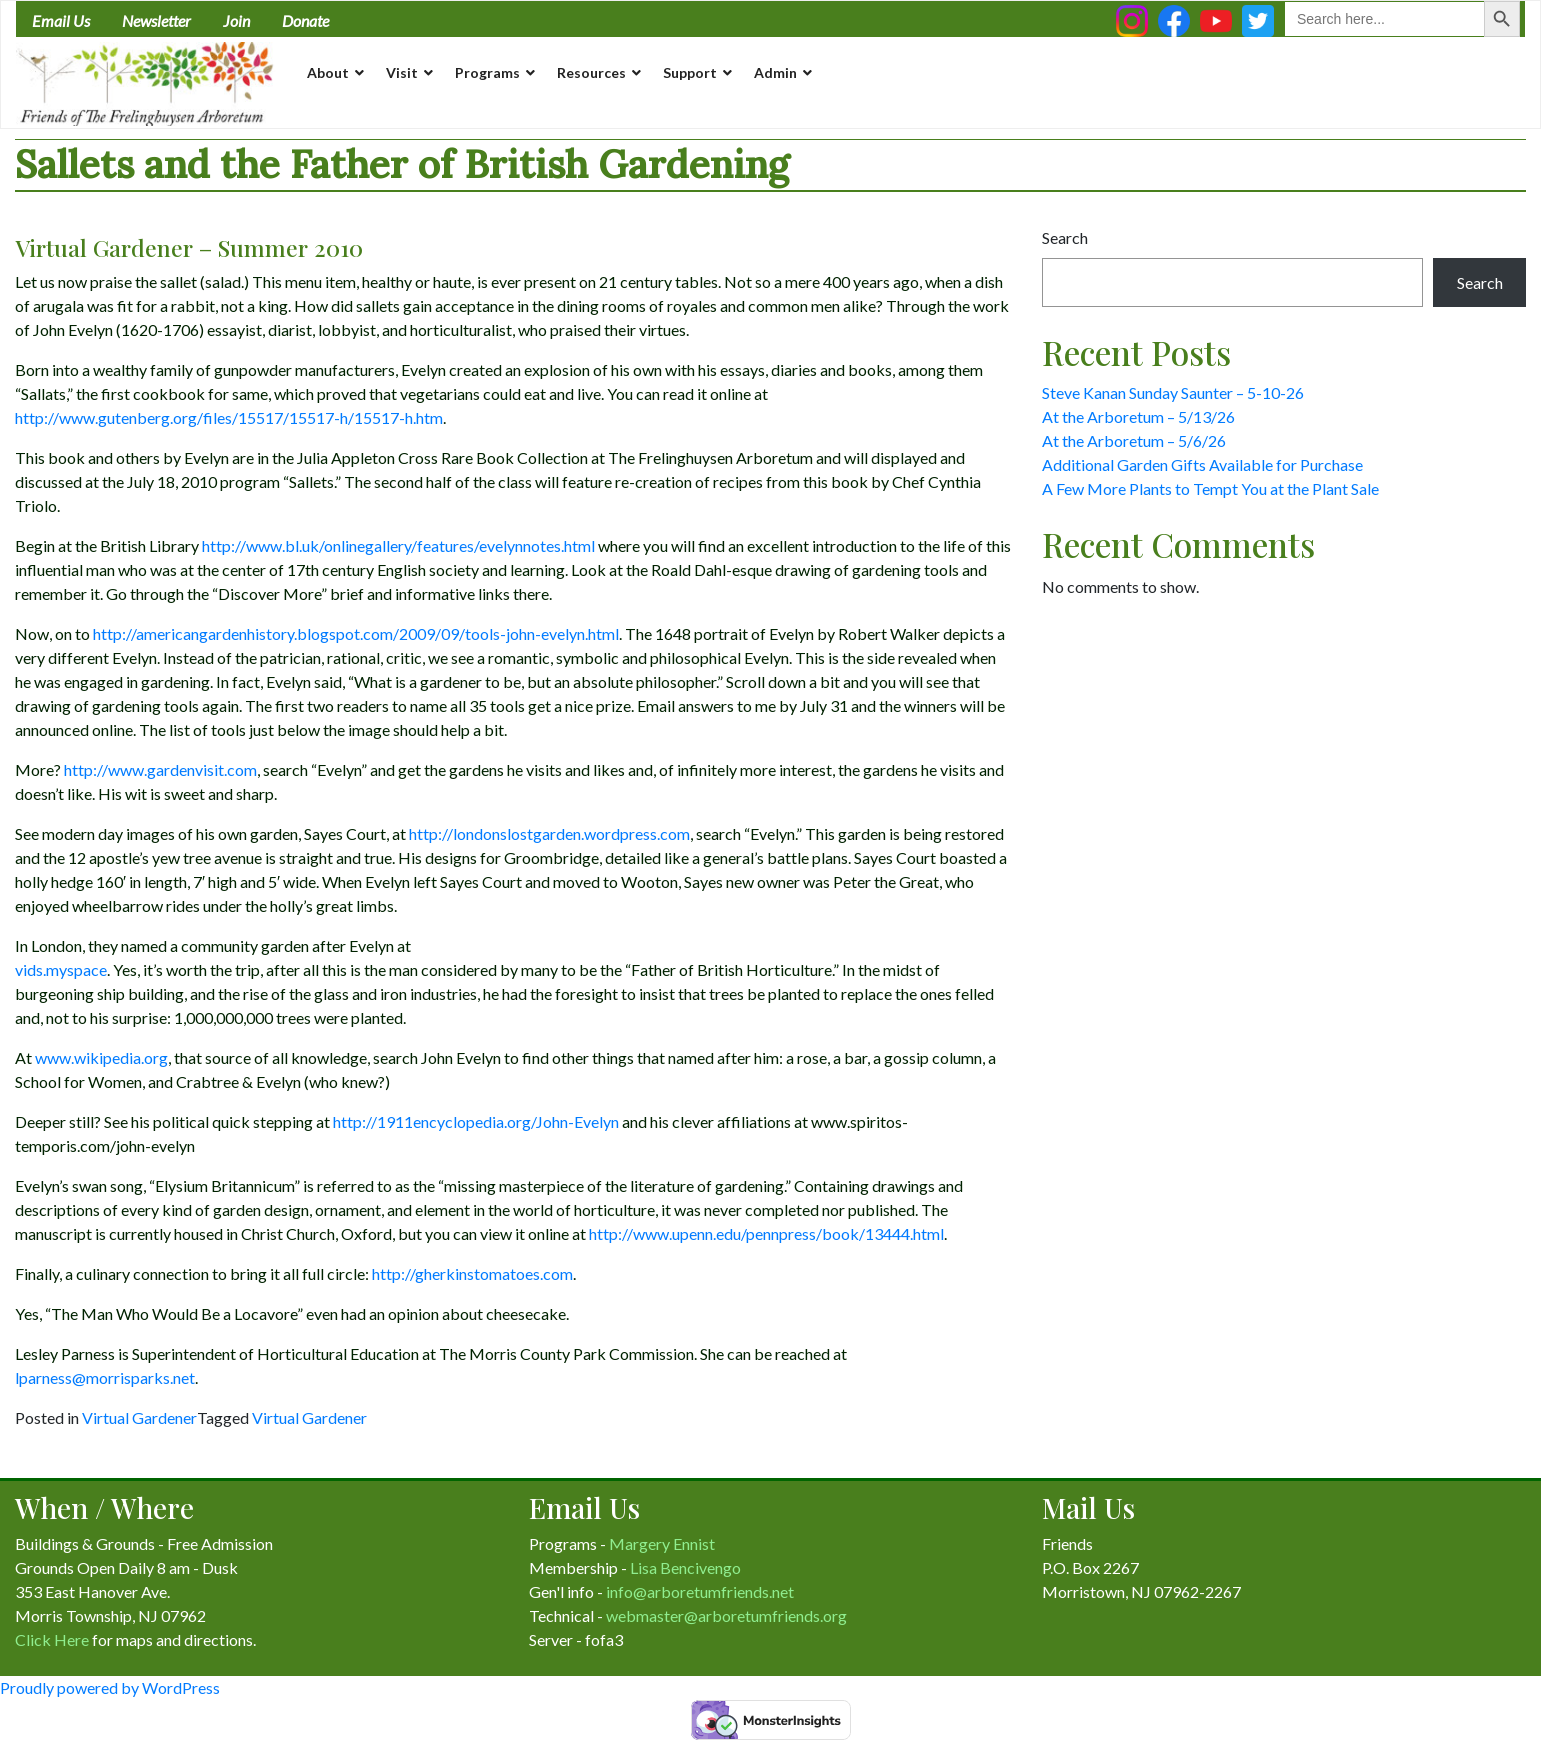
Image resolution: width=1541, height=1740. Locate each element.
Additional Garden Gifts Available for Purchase (1202, 464)
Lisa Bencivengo (685, 1567)
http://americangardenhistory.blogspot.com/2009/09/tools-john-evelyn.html (356, 633)
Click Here (52, 1639)
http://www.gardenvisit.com (160, 769)
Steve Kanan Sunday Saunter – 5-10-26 (1173, 392)
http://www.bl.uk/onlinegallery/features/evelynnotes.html (398, 545)
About (328, 72)
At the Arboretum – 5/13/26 (1138, 416)
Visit (402, 72)
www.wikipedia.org (101, 1057)
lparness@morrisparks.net (105, 1377)
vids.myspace (61, 969)
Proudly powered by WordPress (110, 1687)
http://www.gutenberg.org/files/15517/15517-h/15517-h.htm (229, 417)
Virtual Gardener (139, 1417)
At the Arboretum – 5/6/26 (1134, 440)
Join (236, 20)
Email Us (61, 20)
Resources (591, 72)
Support (690, 72)
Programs (487, 72)
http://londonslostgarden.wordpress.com (549, 833)
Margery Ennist (662, 1543)
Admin (775, 72)
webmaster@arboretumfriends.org (726, 1615)
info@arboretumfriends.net (700, 1591)
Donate (305, 20)
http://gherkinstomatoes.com (472, 1273)
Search (1065, 237)
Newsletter (156, 20)
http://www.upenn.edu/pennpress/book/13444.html (766, 1233)
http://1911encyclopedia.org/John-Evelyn (476, 1121)
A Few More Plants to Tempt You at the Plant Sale (1210, 488)
